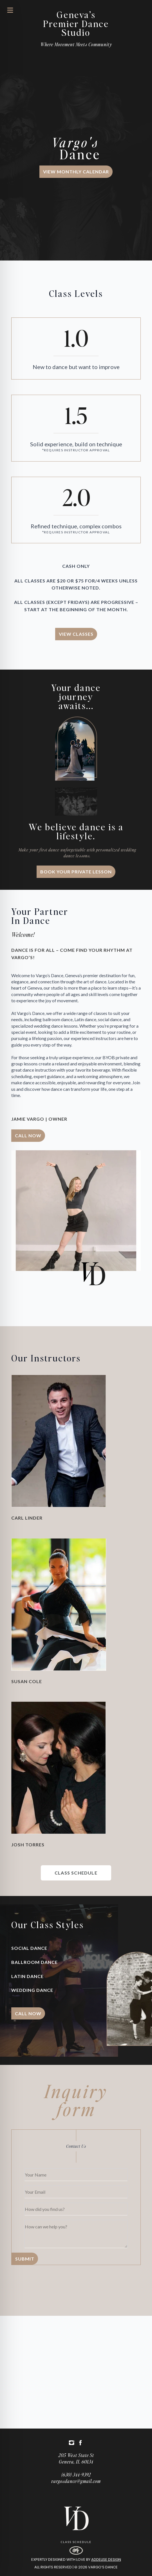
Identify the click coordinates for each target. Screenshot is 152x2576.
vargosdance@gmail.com (76, 2481)
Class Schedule (76, 2542)
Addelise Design (106, 2559)
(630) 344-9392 (76, 2475)
